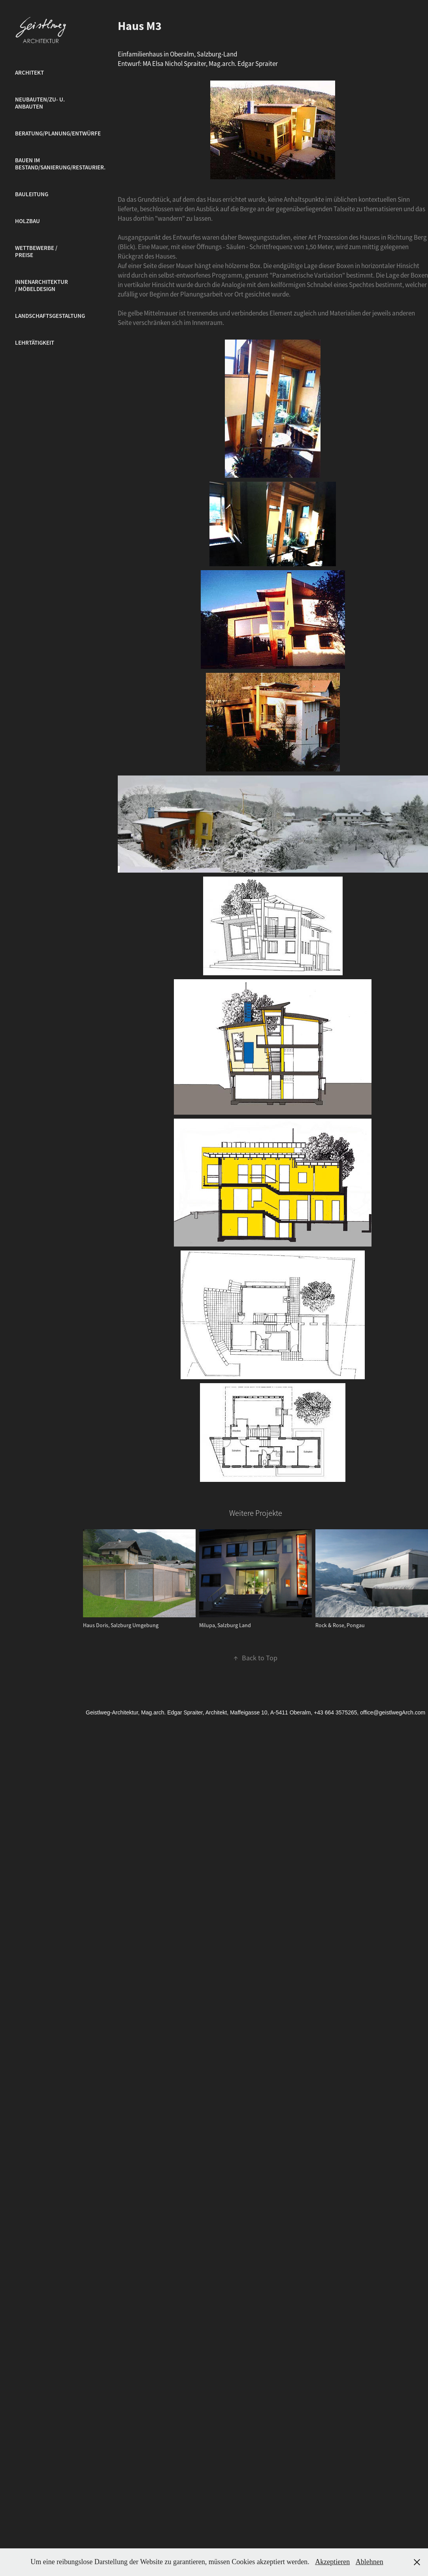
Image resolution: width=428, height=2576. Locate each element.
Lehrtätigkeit (34, 343)
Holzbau (27, 221)
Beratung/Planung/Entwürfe (58, 133)
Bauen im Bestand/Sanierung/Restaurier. (60, 163)
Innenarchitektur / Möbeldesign (41, 285)
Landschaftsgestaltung (50, 316)
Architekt (29, 73)
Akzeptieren (332, 2562)
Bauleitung (31, 194)
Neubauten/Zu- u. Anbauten (40, 103)
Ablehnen (369, 2562)
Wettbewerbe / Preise (36, 251)
